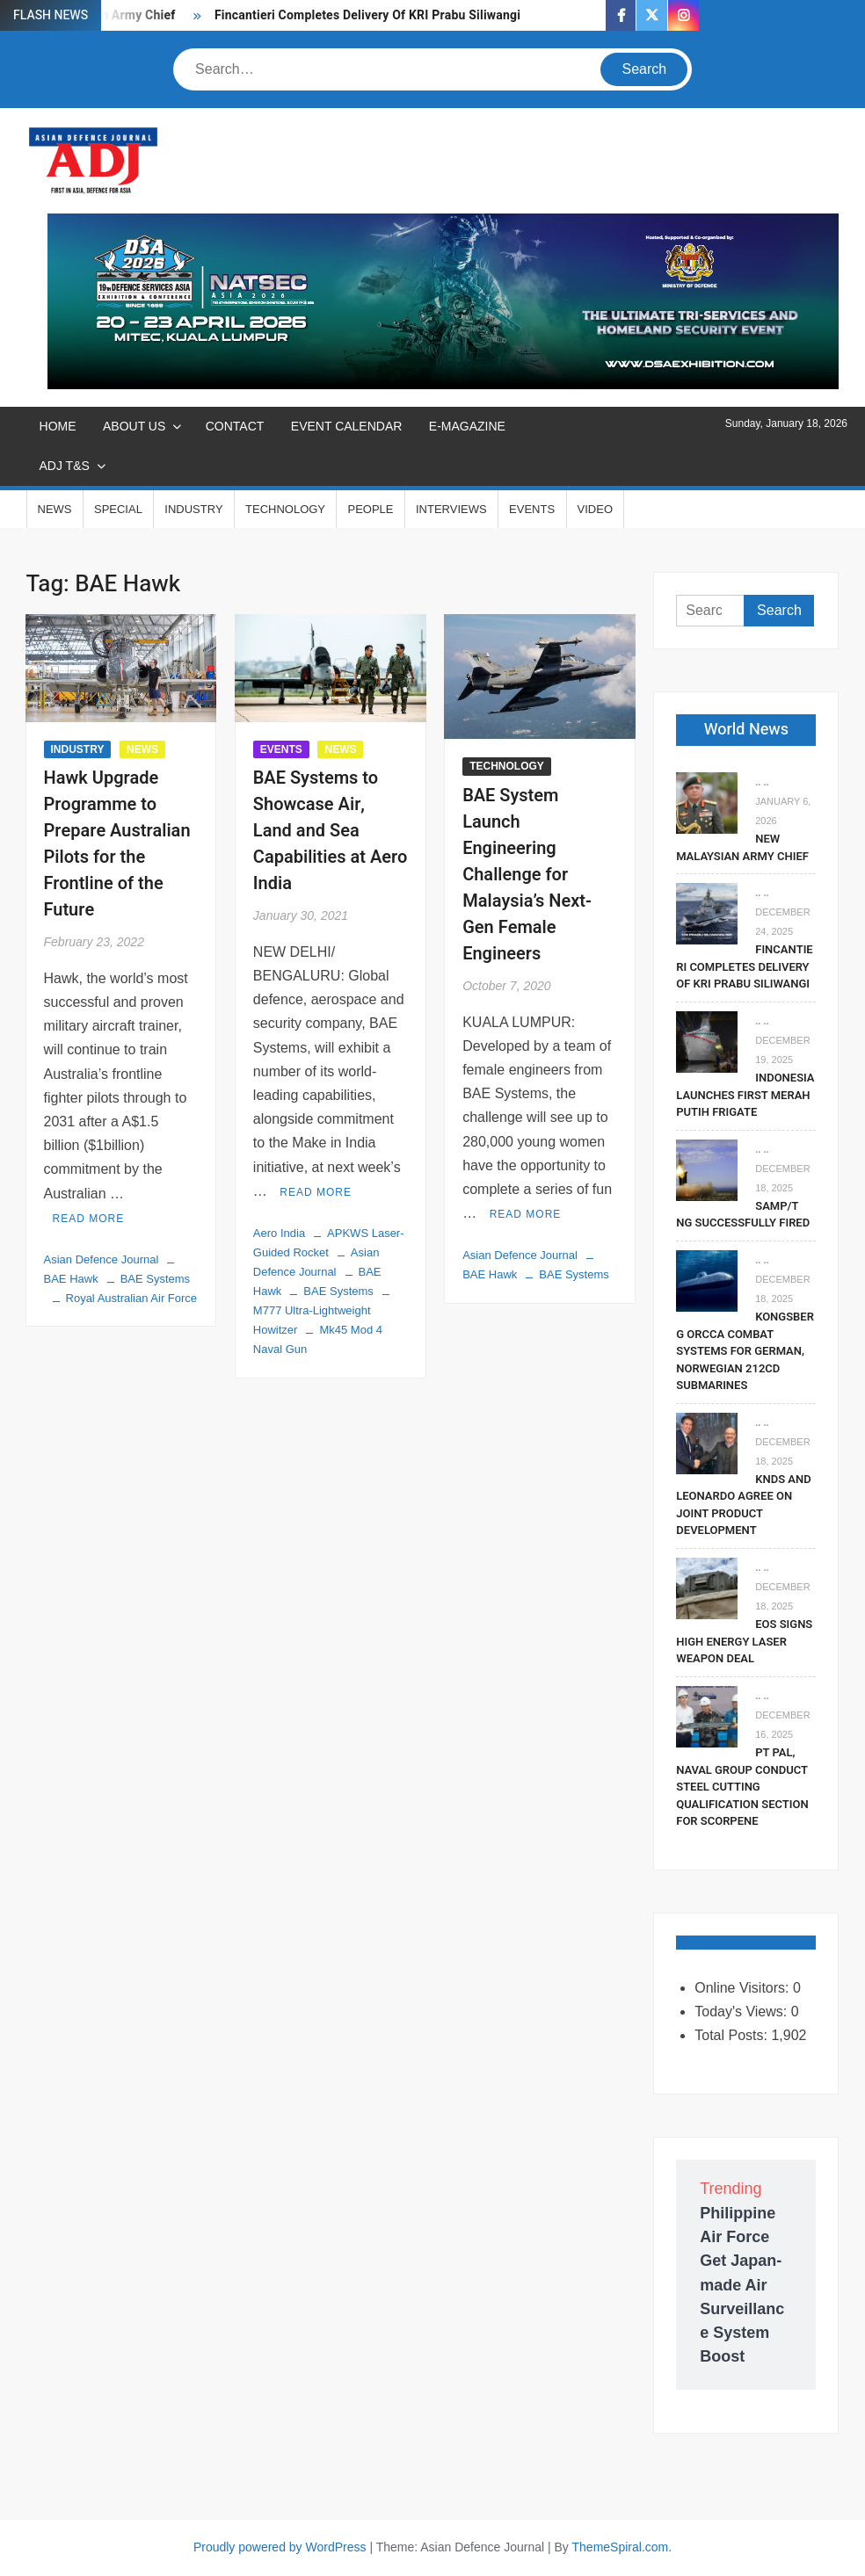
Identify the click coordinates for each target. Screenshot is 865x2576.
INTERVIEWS (451, 509)
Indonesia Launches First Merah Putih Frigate (745, 1094)
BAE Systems (155, 1278)
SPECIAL (118, 509)
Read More (89, 1218)
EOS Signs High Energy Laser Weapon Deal (744, 1641)
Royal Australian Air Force (132, 1298)
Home (58, 426)
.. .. (761, 782)
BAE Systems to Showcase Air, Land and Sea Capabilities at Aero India (330, 830)
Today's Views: (742, 2011)
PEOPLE (370, 509)
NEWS (55, 509)
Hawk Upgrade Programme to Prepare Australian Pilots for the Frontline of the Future (117, 844)
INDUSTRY (193, 509)
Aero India (279, 1233)
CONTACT (235, 426)
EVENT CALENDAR (347, 426)
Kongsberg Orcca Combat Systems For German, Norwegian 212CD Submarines (745, 1350)
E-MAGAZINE (467, 426)
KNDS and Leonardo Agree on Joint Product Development (743, 1505)
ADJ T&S (65, 466)
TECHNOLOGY (285, 509)
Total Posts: (732, 2035)
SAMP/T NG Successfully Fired (743, 1215)
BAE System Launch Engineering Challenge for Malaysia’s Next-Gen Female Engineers (527, 874)
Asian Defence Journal (101, 1259)
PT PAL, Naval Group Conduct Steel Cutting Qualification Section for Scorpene (742, 1786)
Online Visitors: (743, 1987)
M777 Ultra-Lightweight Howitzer (312, 1320)
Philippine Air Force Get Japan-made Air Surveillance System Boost (742, 2284)
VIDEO (595, 509)
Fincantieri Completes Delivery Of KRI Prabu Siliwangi (367, 15)
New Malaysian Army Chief (742, 847)
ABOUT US (134, 426)
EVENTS (532, 509)
